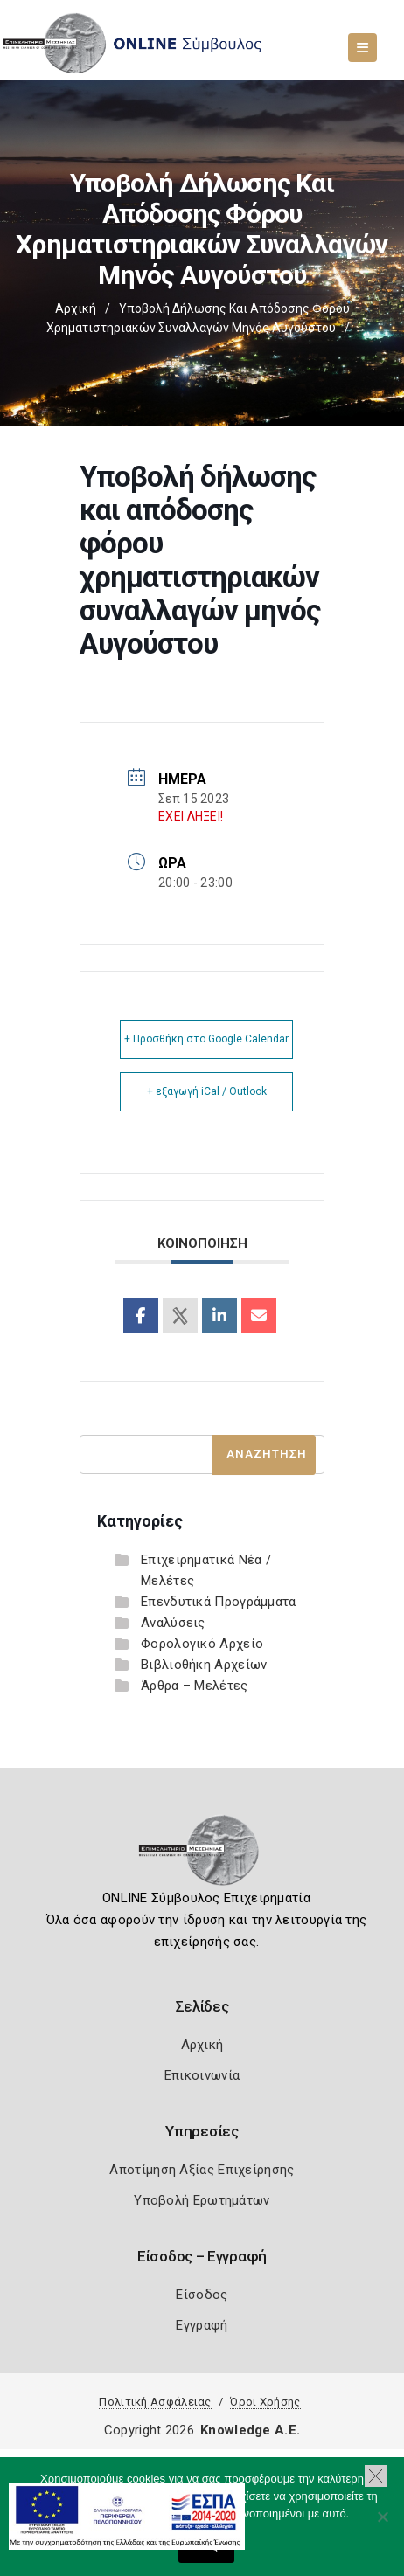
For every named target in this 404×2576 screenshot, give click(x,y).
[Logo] (202, 1856)
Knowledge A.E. (250, 2430)
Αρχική (75, 308)
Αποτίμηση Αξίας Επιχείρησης (201, 2170)
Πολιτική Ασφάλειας (155, 2401)
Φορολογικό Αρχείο (202, 1644)
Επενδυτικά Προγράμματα (218, 1602)
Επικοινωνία (202, 2075)
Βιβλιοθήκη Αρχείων (204, 1664)
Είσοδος (201, 2294)
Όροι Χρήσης (265, 2401)
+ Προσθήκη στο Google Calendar (206, 1039)
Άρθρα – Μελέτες (194, 1685)
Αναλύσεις (173, 1623)
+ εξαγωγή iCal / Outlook (207, 1091)
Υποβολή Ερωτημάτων (201, 2200)
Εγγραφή (201, 2325)
